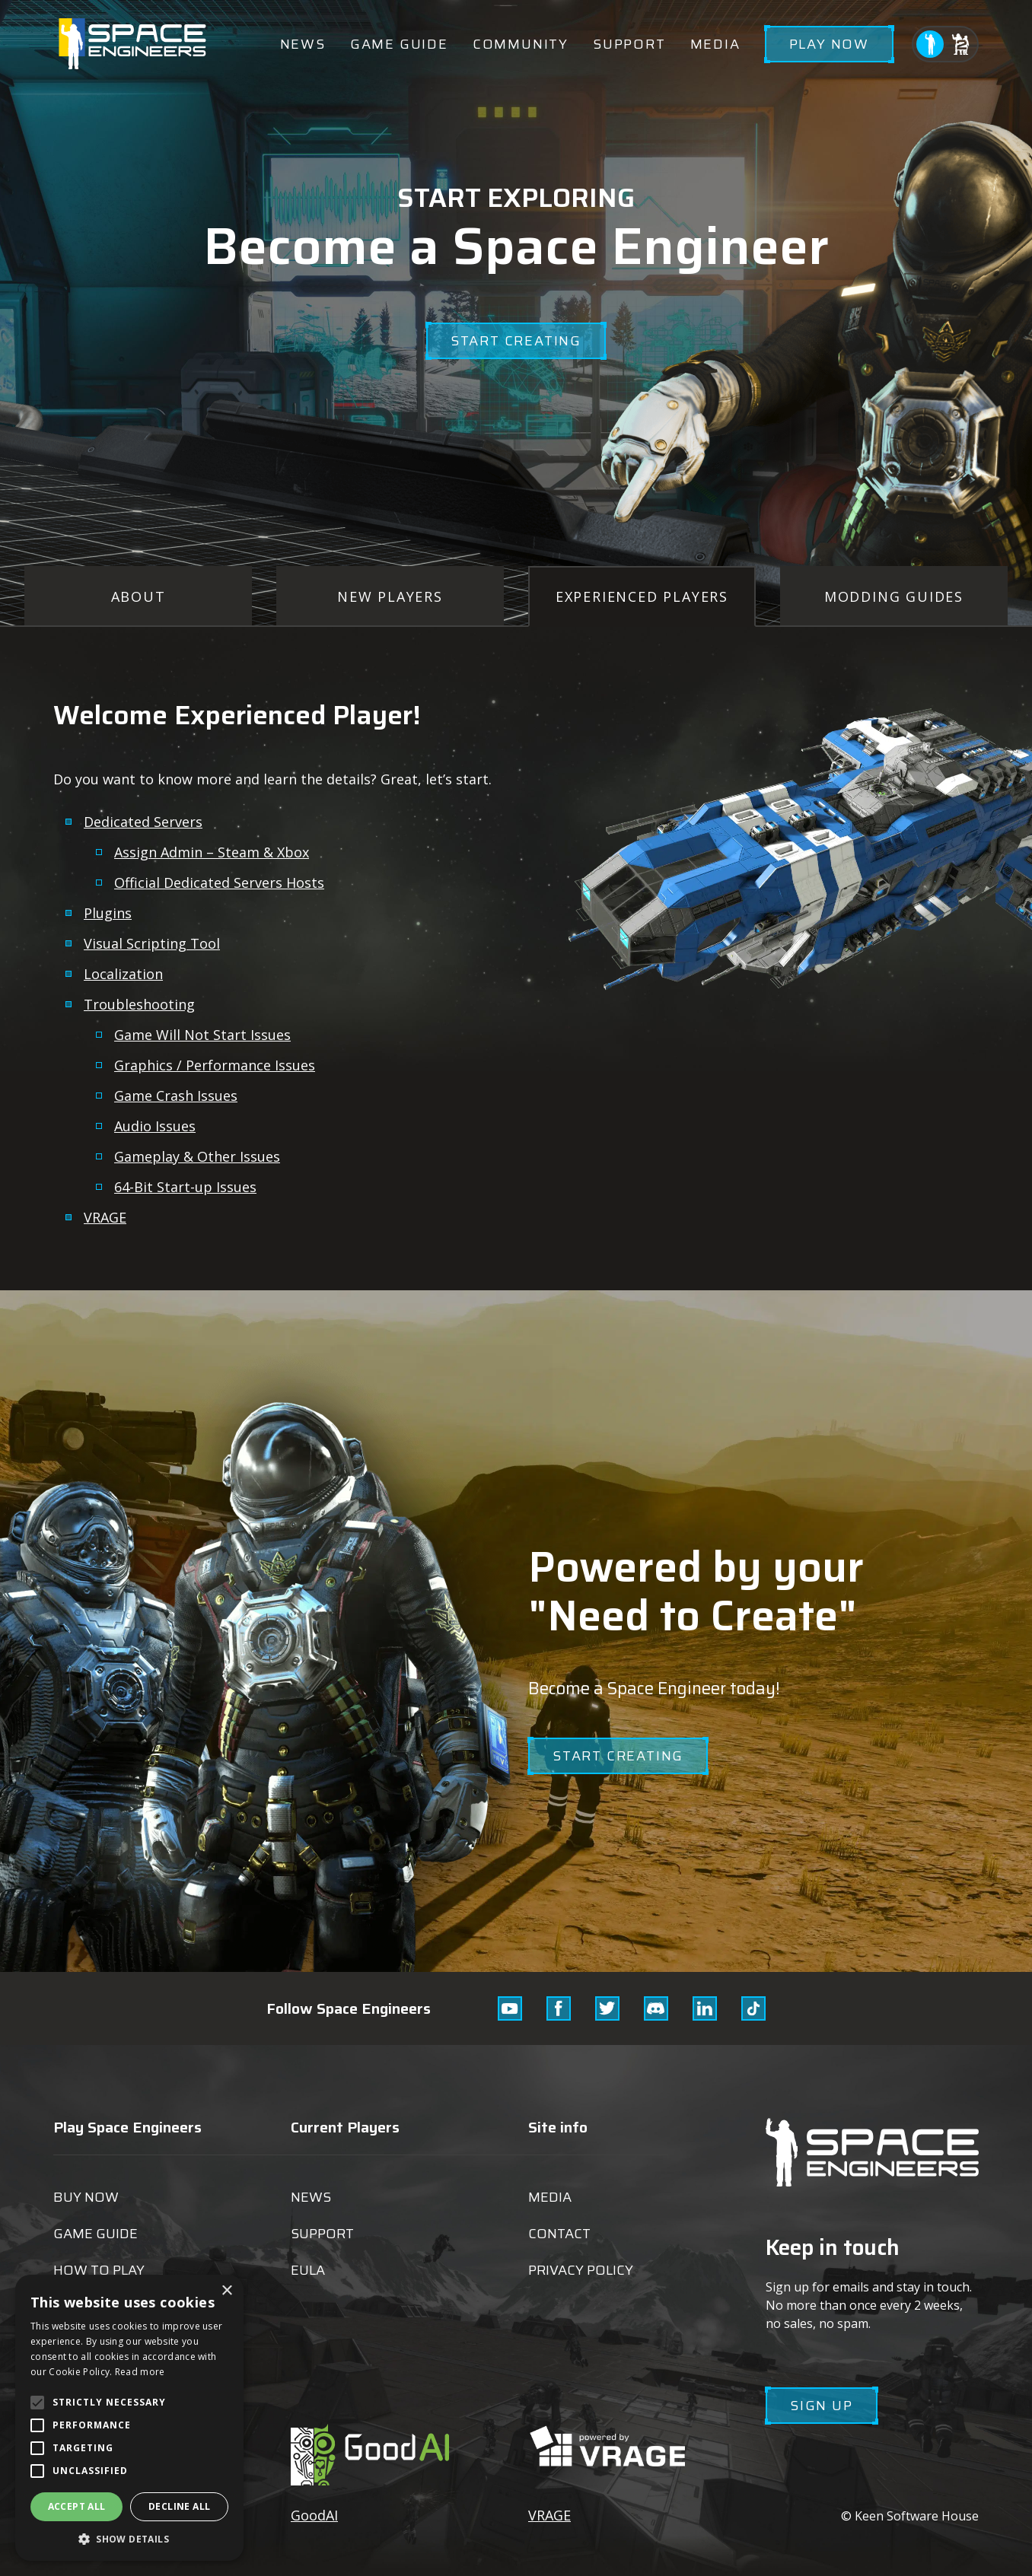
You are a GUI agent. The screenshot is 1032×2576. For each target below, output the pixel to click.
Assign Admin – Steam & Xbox (211, 852)
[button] (129, 2538)
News (303, 44)
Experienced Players (642, 596)
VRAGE (105, 1217)
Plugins (108, 913)
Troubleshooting (139, 1004)
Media (715, 44)
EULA (308, 2270)
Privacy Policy (580, 2270)
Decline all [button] (179, 2506)
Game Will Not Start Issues (202, 1035)
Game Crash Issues (175, 1095)
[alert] (129, 2418)
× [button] (226, 2291)
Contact (559, 2233)
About (138, 596)
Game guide (399, 44)
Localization (123, 974)
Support (629, 44)
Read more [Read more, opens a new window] (140, 2371)
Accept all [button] (77, 2506)
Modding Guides (894, 596)
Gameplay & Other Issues (197, 1156)
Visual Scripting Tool (152, 943)
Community (521, 44)
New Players (390, 596)
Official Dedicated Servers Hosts (219, 882)
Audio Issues (155, 1126)
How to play (99, 2270)
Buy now (86, 2197)
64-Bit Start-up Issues (185, 1187)
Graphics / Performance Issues (214, 1065)
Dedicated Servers (143, 822)
